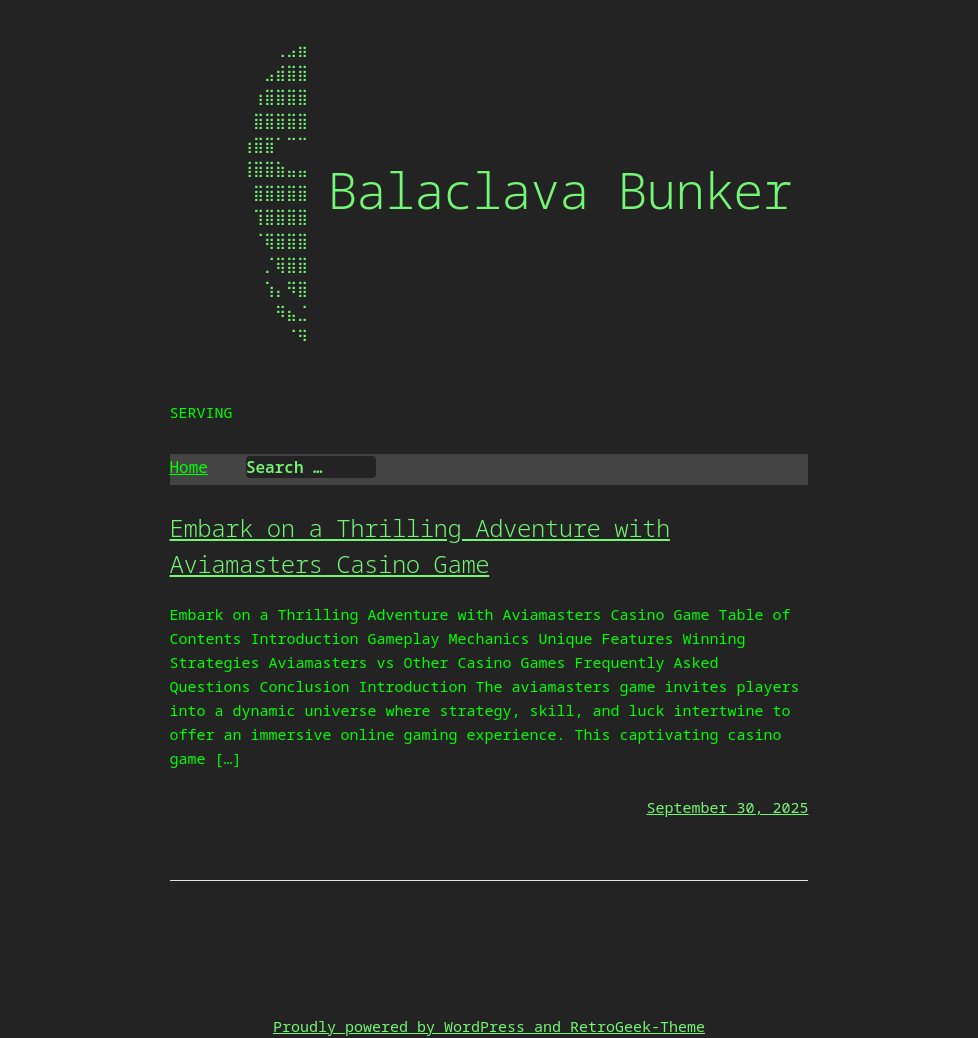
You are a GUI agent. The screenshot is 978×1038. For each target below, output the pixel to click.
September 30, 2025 (727, 807)
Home (189, 467)
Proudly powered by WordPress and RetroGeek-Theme (489, 1026)
